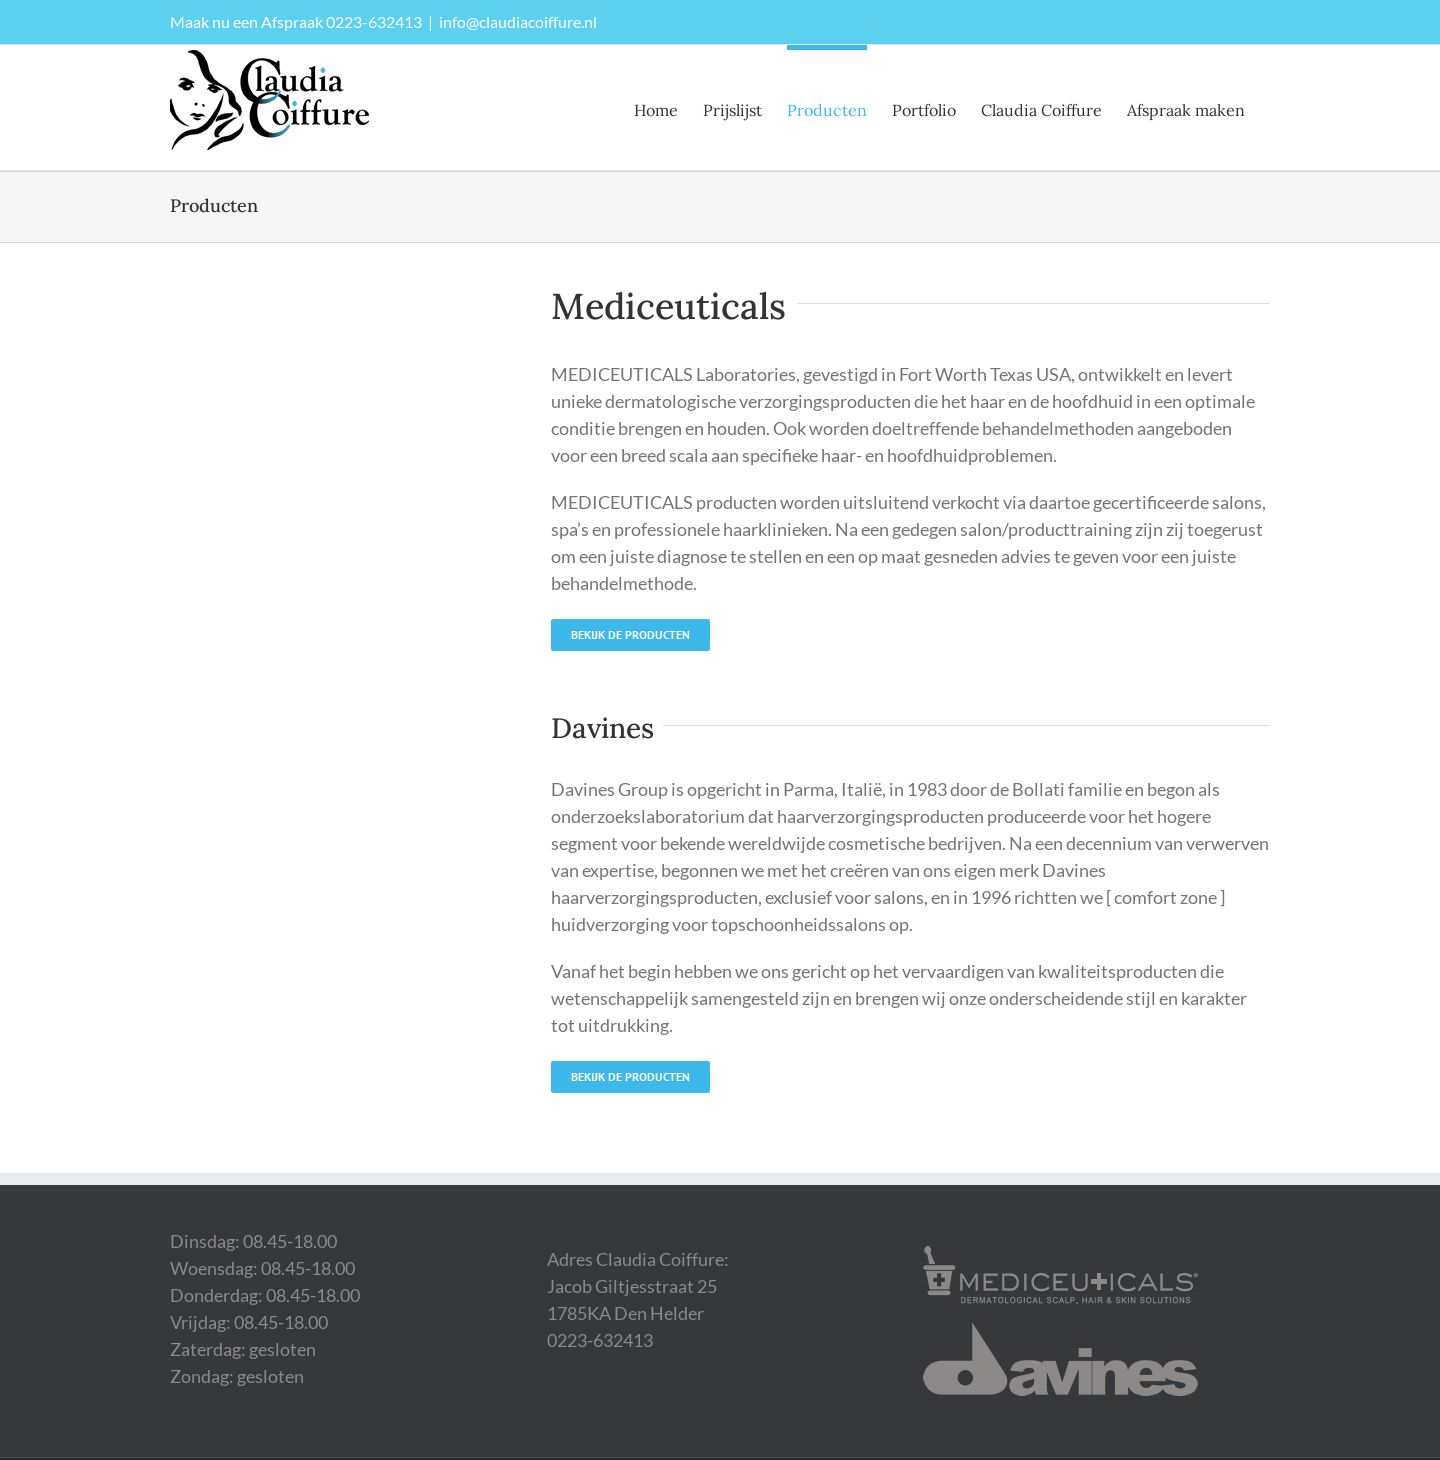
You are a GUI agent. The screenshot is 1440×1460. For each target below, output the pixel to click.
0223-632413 (374, 21)
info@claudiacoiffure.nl (518, 21)
